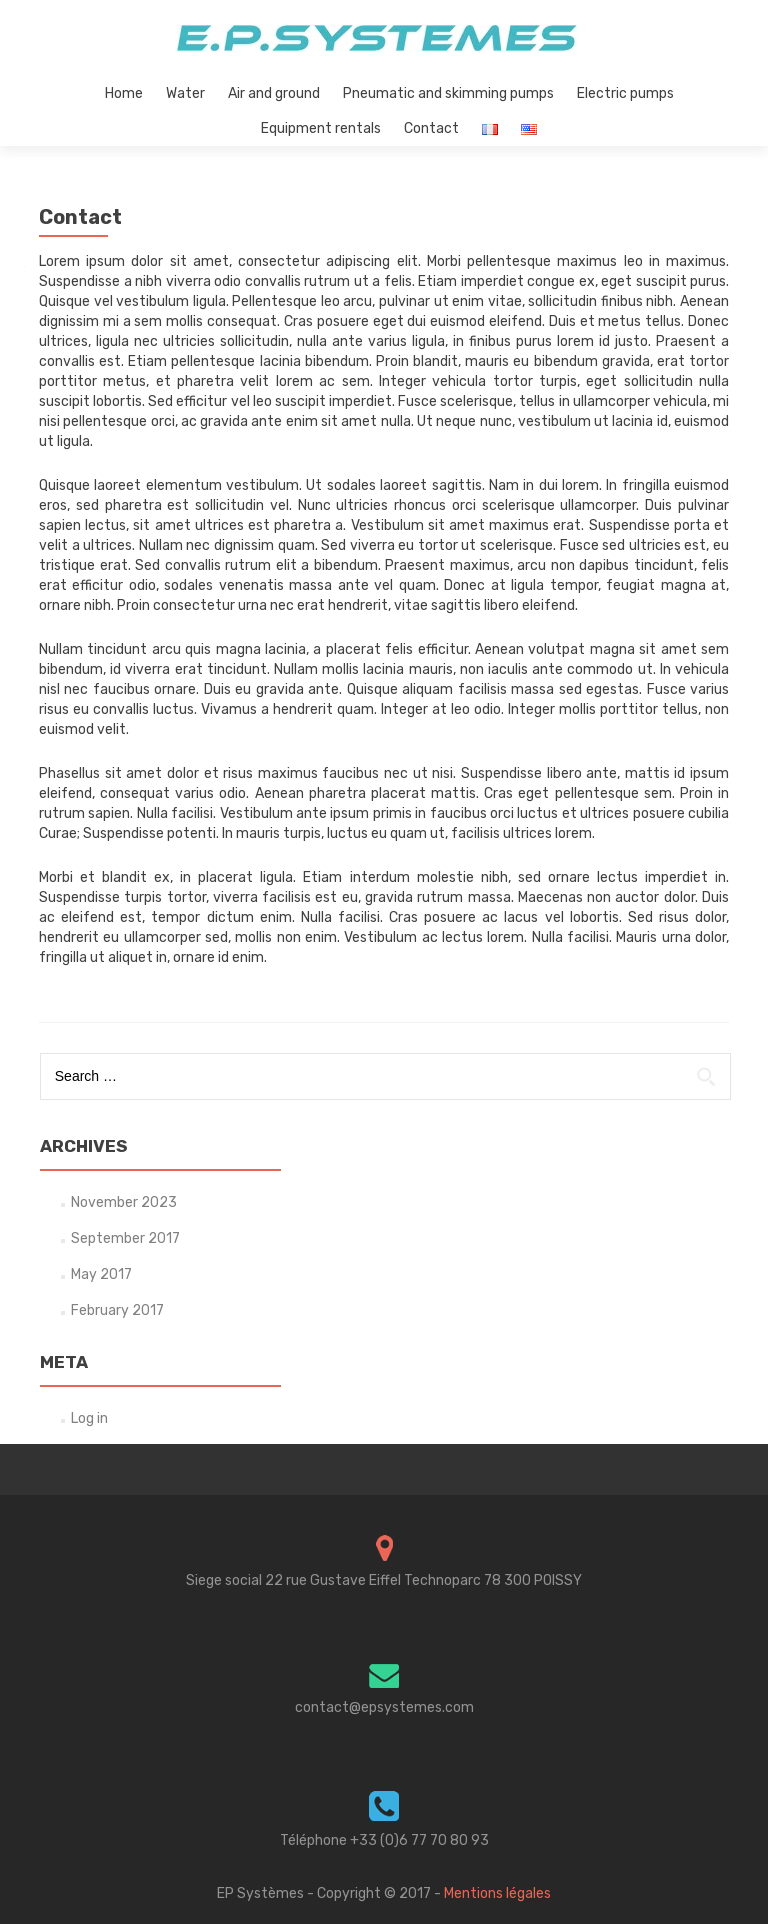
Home (124, 93)
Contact (431, 128)
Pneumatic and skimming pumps (448, 93)
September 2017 (125, 1238)
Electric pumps (625, 93)
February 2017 (117, 1310)
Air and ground (274, 93)
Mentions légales (497, 1893)
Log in (89, 1418)
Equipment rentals (321, 128)
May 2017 (101, 1274)
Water (185, 93)
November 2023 (124, 1202)
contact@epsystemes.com (384, 1707)
